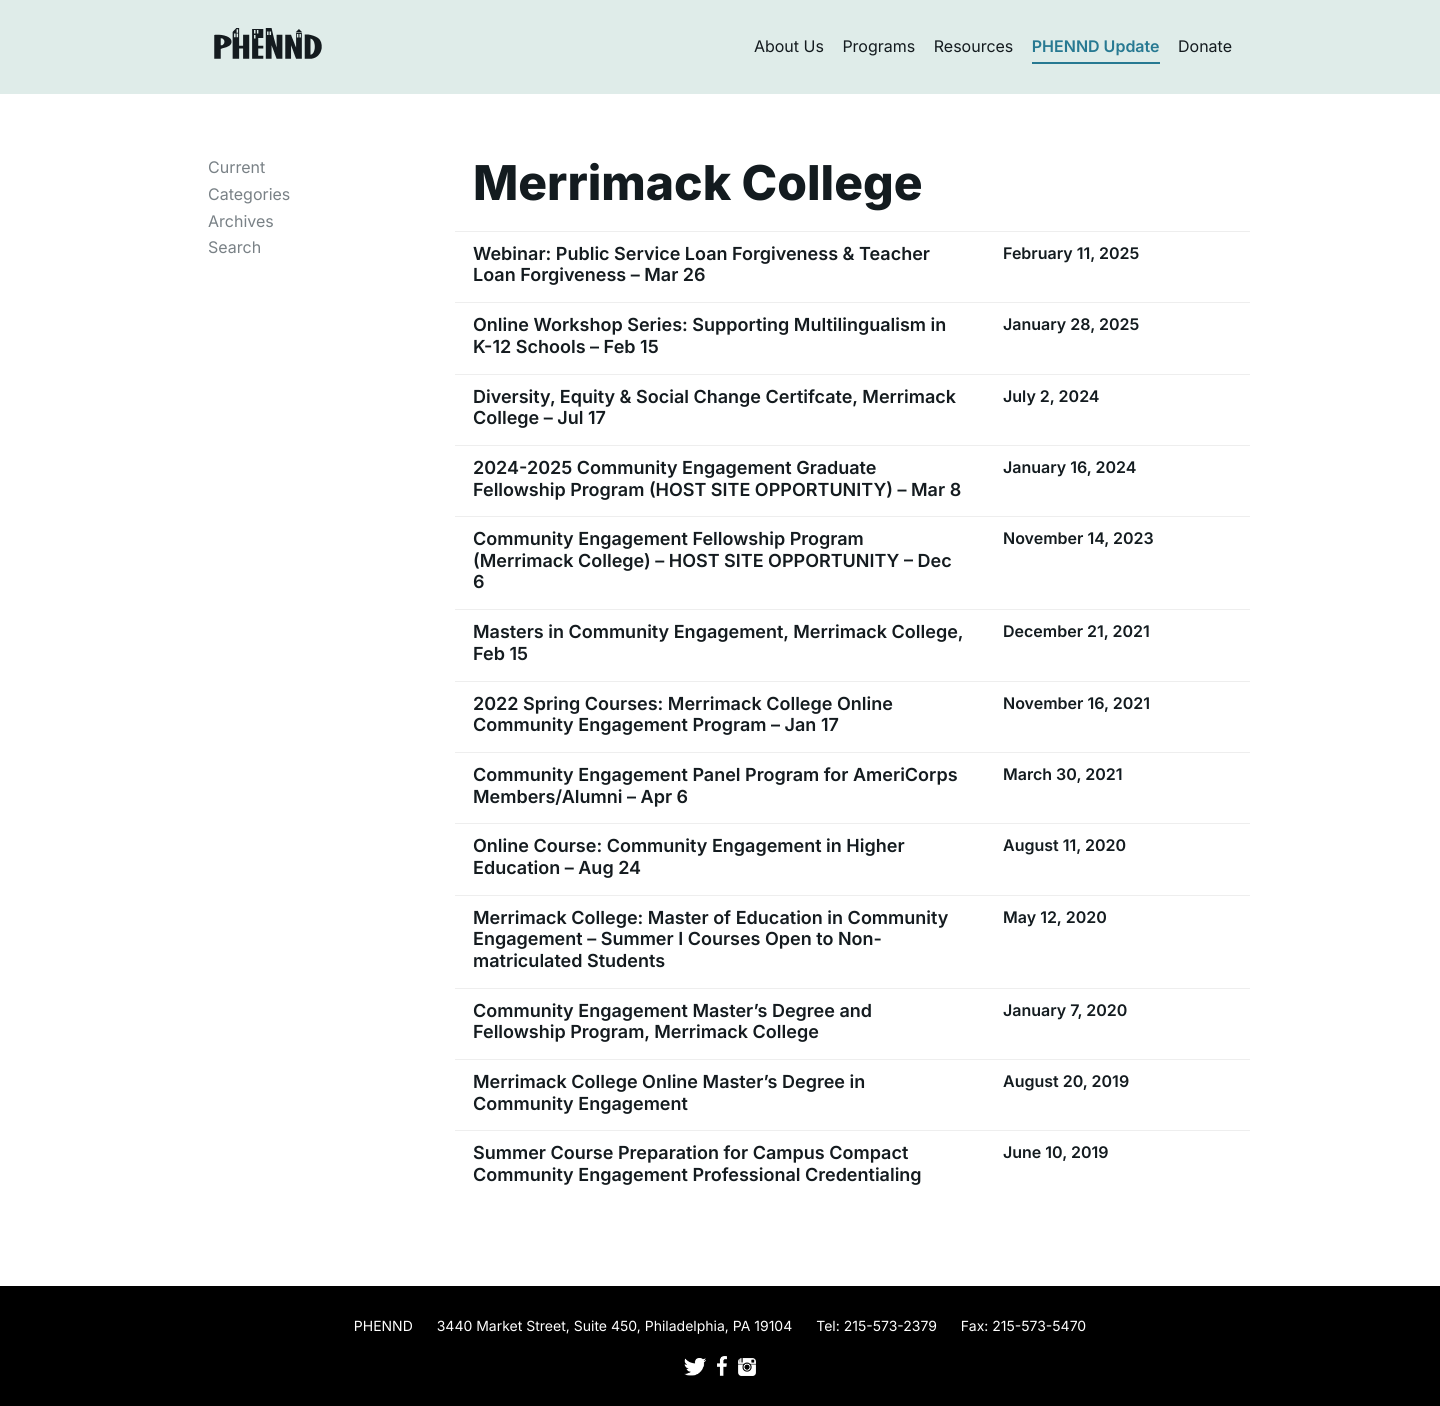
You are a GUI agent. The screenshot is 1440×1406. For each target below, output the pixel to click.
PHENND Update (1096, 46)
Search (234, 247)
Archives (241, 221)
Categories (249, 194)
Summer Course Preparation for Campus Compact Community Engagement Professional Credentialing (697, 1164)
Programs (878, 46)
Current (236, 167)
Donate (1205, 46)
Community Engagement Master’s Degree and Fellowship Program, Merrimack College (672, 1022)
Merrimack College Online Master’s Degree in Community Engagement (669, 1093)
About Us (789, 46)
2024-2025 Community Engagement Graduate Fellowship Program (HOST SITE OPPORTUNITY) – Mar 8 (717, 479)
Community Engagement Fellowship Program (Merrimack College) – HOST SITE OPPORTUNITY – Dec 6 (712, 561)
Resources (974, 46)
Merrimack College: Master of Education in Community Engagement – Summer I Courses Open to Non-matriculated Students (710, 940)
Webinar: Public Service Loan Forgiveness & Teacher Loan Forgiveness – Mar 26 (701, 265)
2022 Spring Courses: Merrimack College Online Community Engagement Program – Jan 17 (683, 715)
